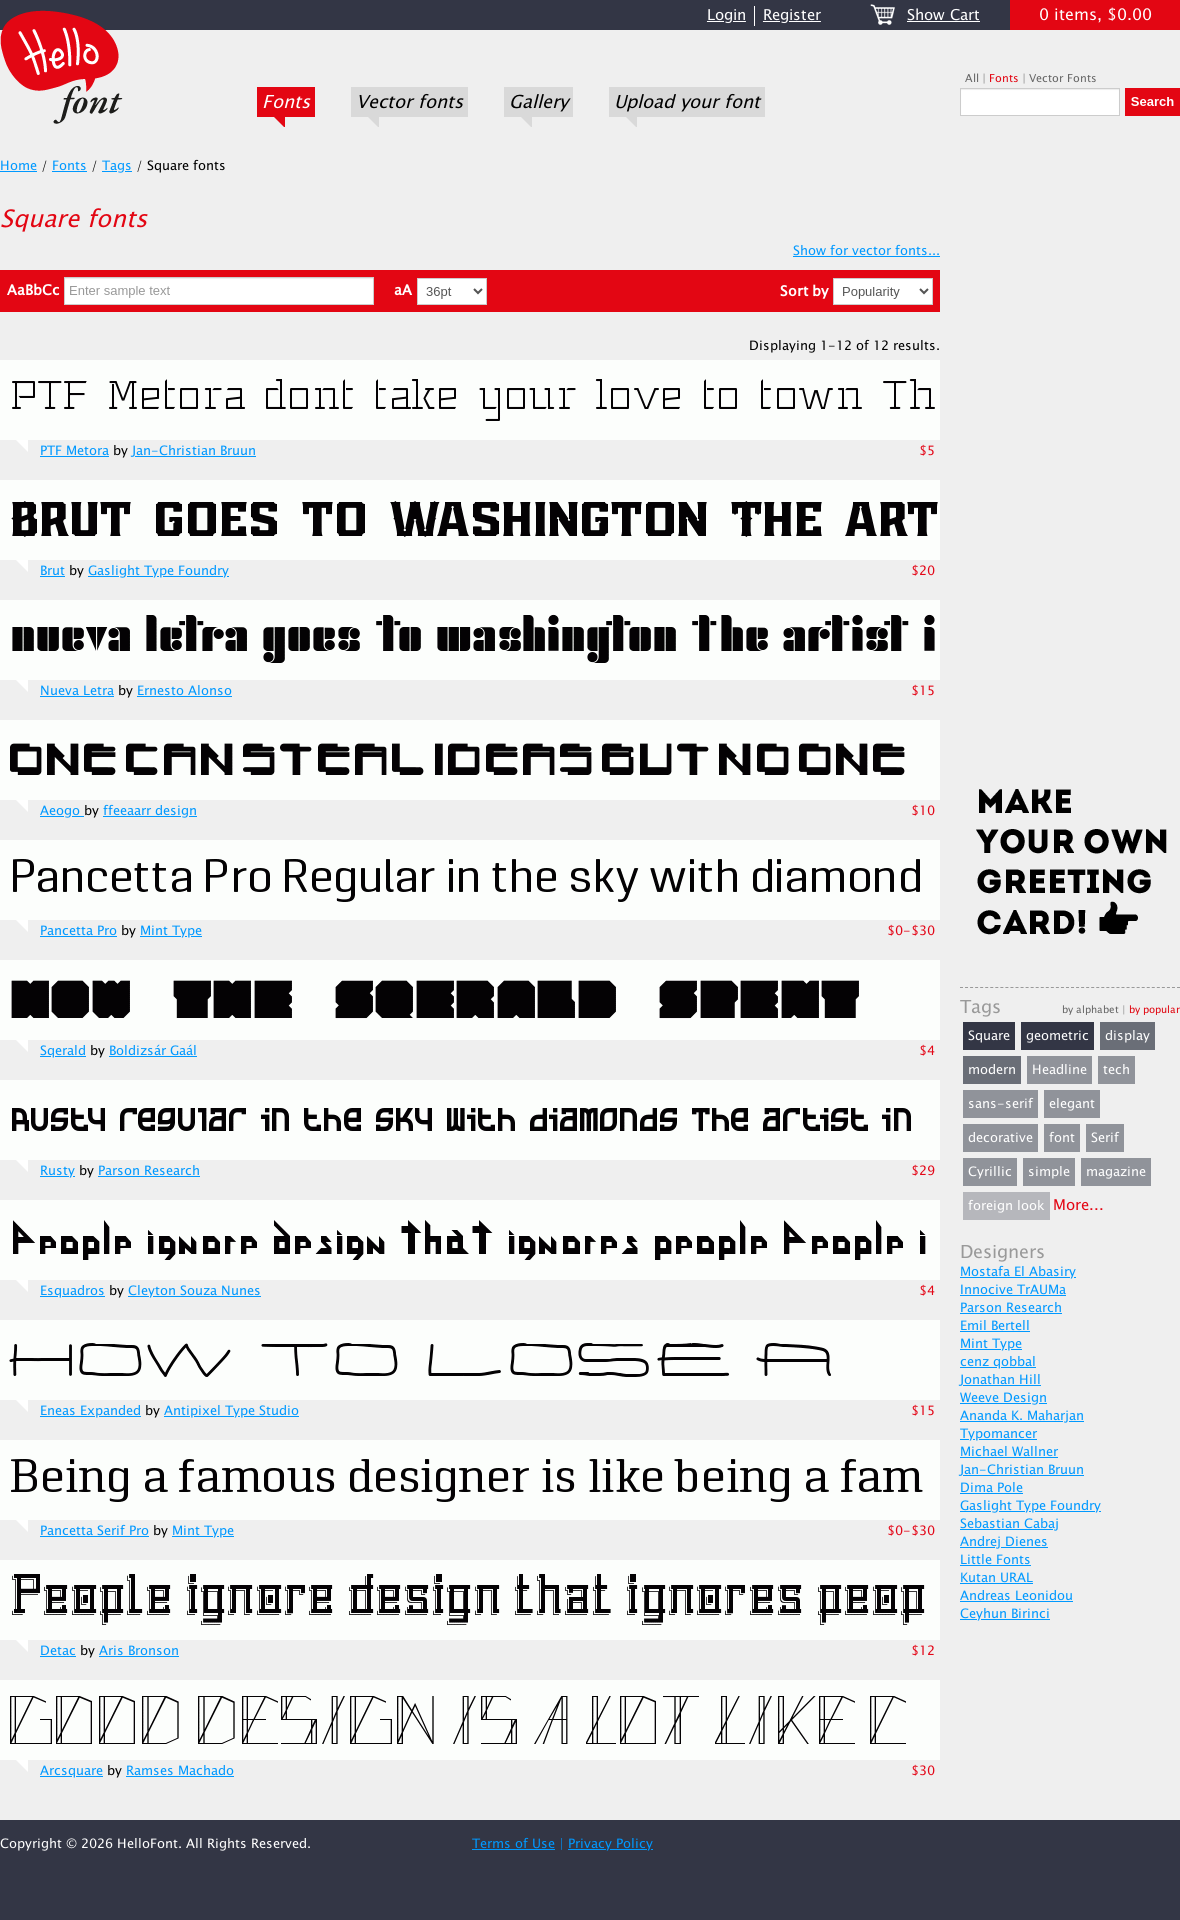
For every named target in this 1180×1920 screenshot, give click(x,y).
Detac (58, 1651)
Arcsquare (71, 1771)
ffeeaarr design (150, 811)
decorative (1000, 1138)
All (972, 78)
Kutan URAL (996, 1578)
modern (992, 1070)
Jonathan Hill (1000, 1380)
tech (1116, 1070)
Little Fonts (995, 1560)
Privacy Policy (610, 1844)
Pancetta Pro (78, 931)
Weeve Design (1003, 1398)
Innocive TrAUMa (1013, 1290)
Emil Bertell (995, 1326)
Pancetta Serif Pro (94, 1531)
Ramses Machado (180, 1771)
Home (18, 166)
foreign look (1006, 1206)
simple (1049, 1172)
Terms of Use (513, 1844)
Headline (1059, 1070)
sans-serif (1000, 1104)
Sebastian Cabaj (1009, 1524)
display (1127, 1036)
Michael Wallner (1009, 1452)
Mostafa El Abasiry (1018, 1272)
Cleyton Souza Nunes (194, 1291)
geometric (1057, 1036)
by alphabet (1090, 1009)
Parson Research (149, 1171)
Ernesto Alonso (184, 691)
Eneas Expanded (90, 1411)
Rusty (57, 1171)
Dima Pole (991, 1488)
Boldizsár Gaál (153, 1051)
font (1062, 1138)
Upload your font (687, 102)
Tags (117, 166)
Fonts (286, 102)
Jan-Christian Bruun (194, 451)
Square (989, 1036)
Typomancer (998, 1434)
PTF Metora (74, 451)
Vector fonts (409, 102)
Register (792, 15)
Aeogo (62, 811)
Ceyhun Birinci (1005, 1614)
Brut (52, 571)
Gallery (538, 102)
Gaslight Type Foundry (158, 571)
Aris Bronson (139, 1651)
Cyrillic (990, 1172)
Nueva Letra (77, 691)
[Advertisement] (1070, 457)
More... (1078, 1205)
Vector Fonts (1063, 78)
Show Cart (943, 15)
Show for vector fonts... (866, 251)
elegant (1072, 1104)
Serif (1105, 1138)
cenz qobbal (998, 1362)
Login (726, 15)
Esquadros (72, 1291)
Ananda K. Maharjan (1022, 1416)
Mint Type (171, 931)
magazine (1116, 1172)
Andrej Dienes (1004, 1542)
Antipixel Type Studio (231, 1411)
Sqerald (63, 1051)
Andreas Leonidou (1016, 1596)
